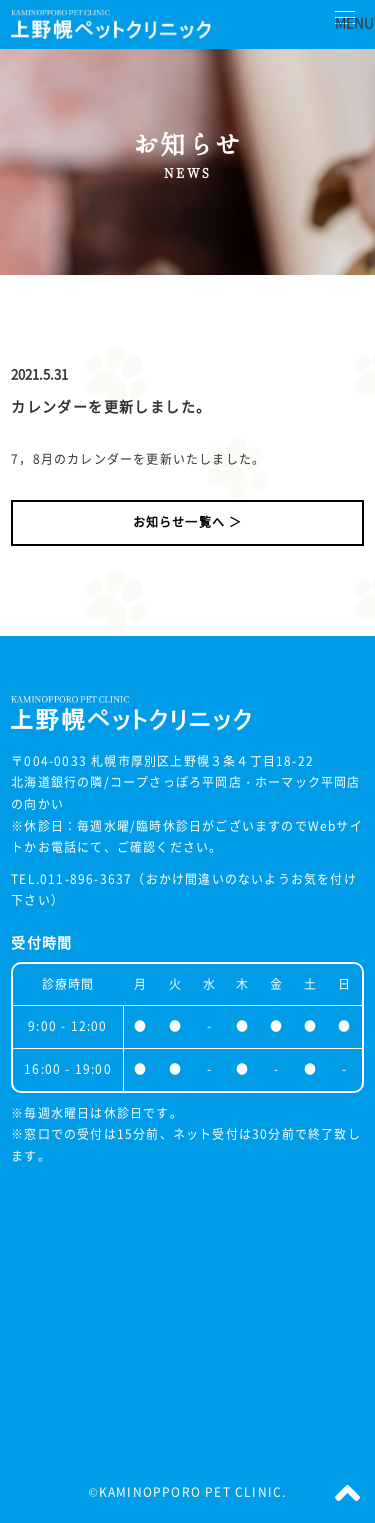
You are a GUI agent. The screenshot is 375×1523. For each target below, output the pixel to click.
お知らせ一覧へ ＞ (188, 522)
